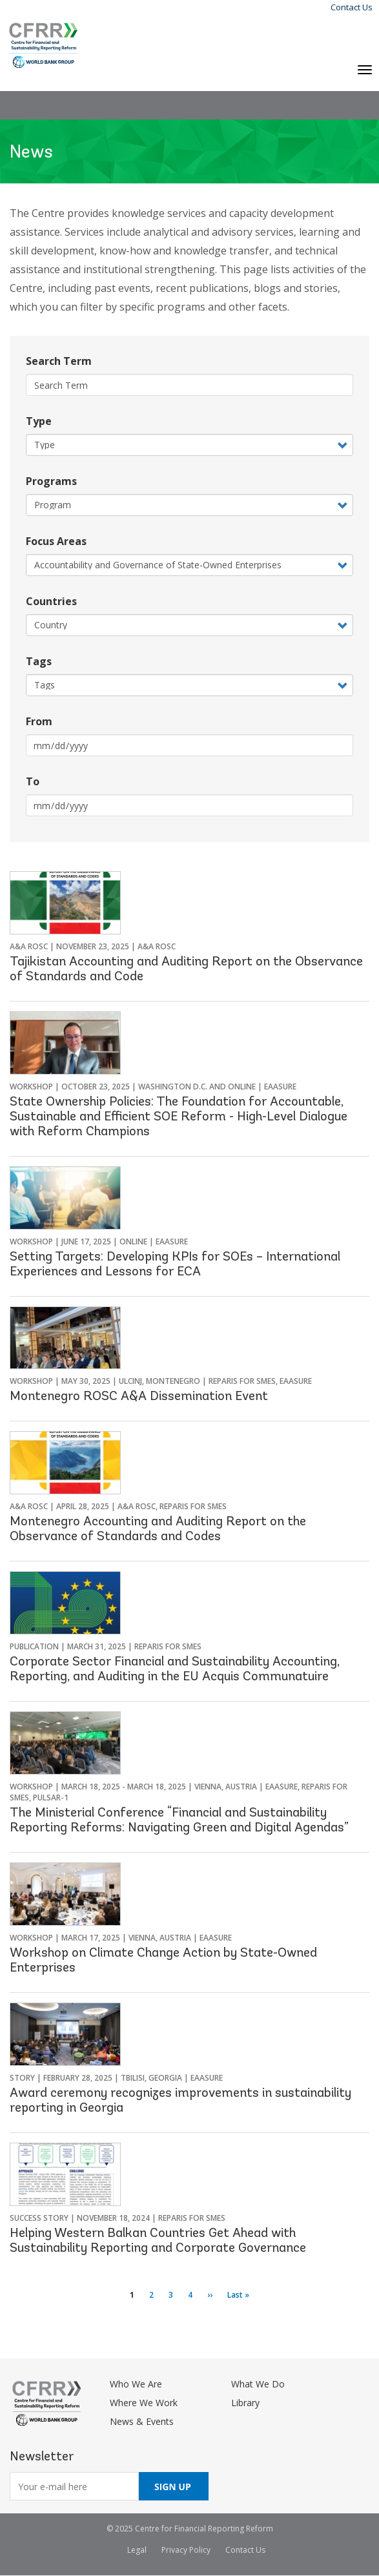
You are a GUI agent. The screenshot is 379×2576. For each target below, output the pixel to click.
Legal (137, 2549)
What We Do (258, 2384)
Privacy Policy (185, 2549)
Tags (39, 661)
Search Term (59, 361)
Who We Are (136, 2384)
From (39, 721)
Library (245, 2402)
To (32, 781)
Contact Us (352, 7)
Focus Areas (56, 541)
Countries (51, 601)
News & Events (142, 2421)
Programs (51, 481)
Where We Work (144, 2402)
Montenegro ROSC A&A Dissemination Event (139, 1396)
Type (39, 421)
